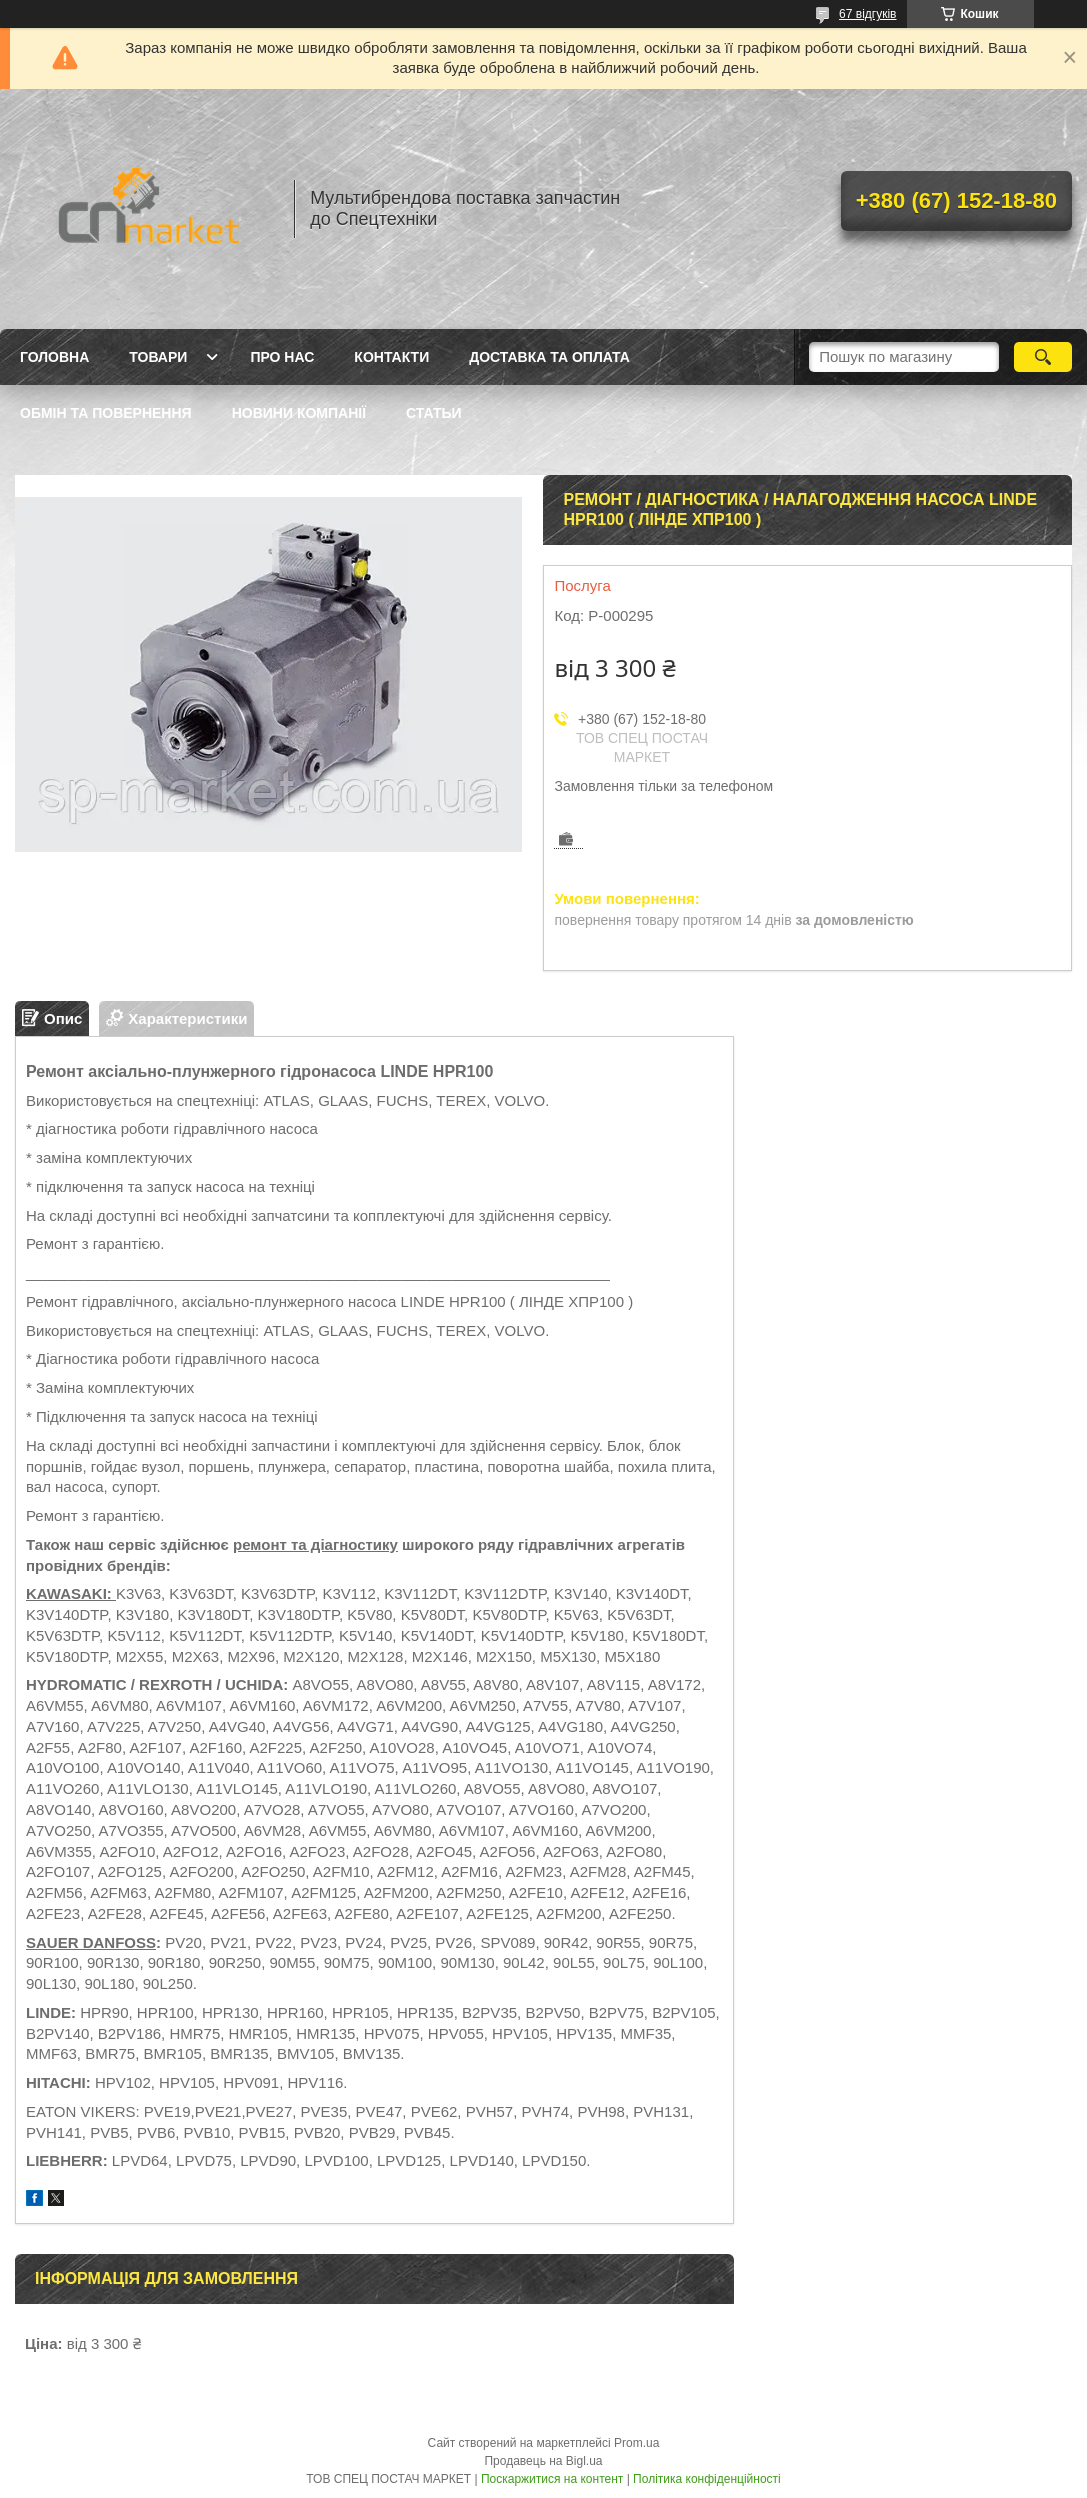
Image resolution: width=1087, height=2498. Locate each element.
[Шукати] (1043, 357)
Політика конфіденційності (707, 2479)
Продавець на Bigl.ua (543, 2461)
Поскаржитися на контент (552, 2479)
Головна (54, 357)
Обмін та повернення (106, 413)
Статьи (434, 413)
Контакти (391, 357)
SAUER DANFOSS (91, 1942)
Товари (158, 357)
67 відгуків (867, 14)
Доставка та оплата (549, 357)
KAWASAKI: (71, 1593)
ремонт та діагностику (315, 1544)
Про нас (282, 357)
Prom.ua (636, 2443)
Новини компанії (299, 413)
